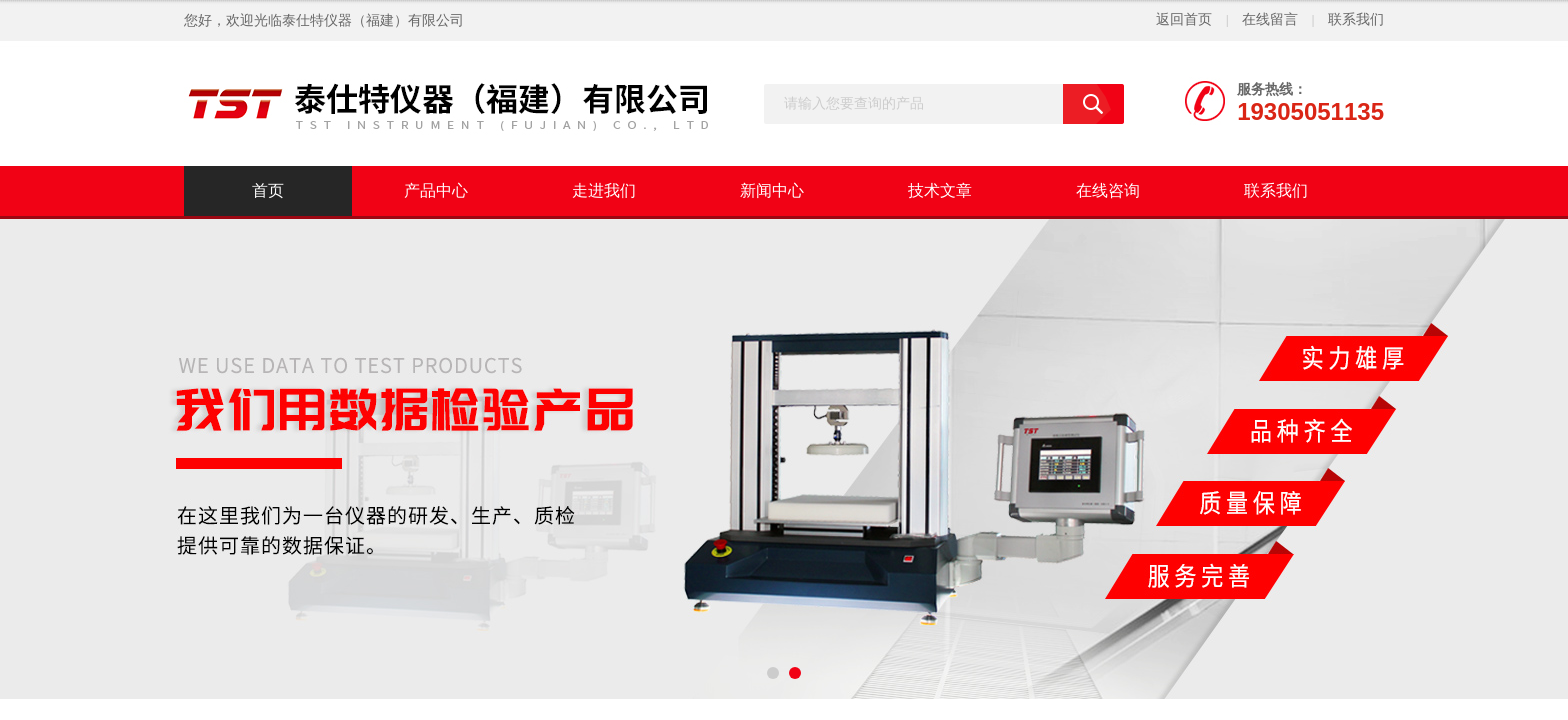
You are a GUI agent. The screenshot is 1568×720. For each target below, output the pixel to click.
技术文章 (940, 190)
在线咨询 (1108, 190)
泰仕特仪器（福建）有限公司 (373, 20)
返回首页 (1184, 19)
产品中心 (436, 190)
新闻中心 (772, 190)
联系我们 (1356, 19)
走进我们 (604, 190)
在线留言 (1270, 19)
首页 (268, 190)
